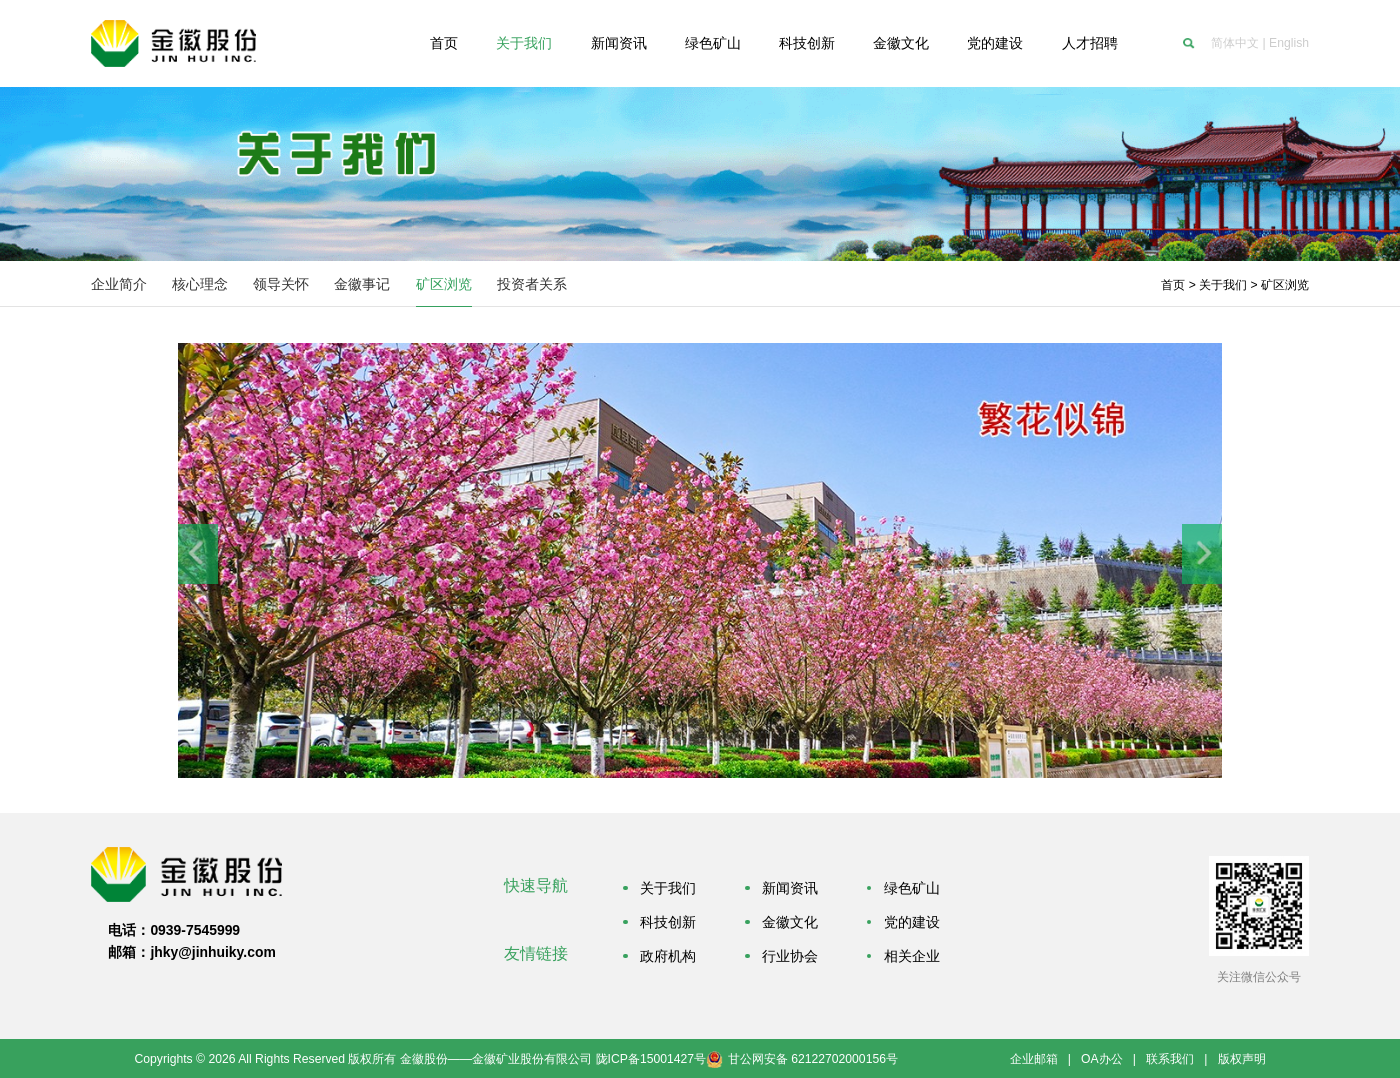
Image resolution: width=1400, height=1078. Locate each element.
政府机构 (668, 956)
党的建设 (912, 922)
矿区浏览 (444, 284)
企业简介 (119, 284)
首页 (1173, 285)
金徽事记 (362, 284)
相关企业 (912, 956)
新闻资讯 (790, 888)
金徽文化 (790, 922)
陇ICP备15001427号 (651, 1059)
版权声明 (1242, 1059)
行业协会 (790, 956)
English (1289, 43)
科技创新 (668, 922)
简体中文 (1235, 43)
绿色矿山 (912, 888)
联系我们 (1170, 1059)
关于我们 (1223, 285)
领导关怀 (281, 284)
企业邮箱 (1034, 1059)
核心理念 (200, 284)
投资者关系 (532, 284)
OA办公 (1102, 1059)
